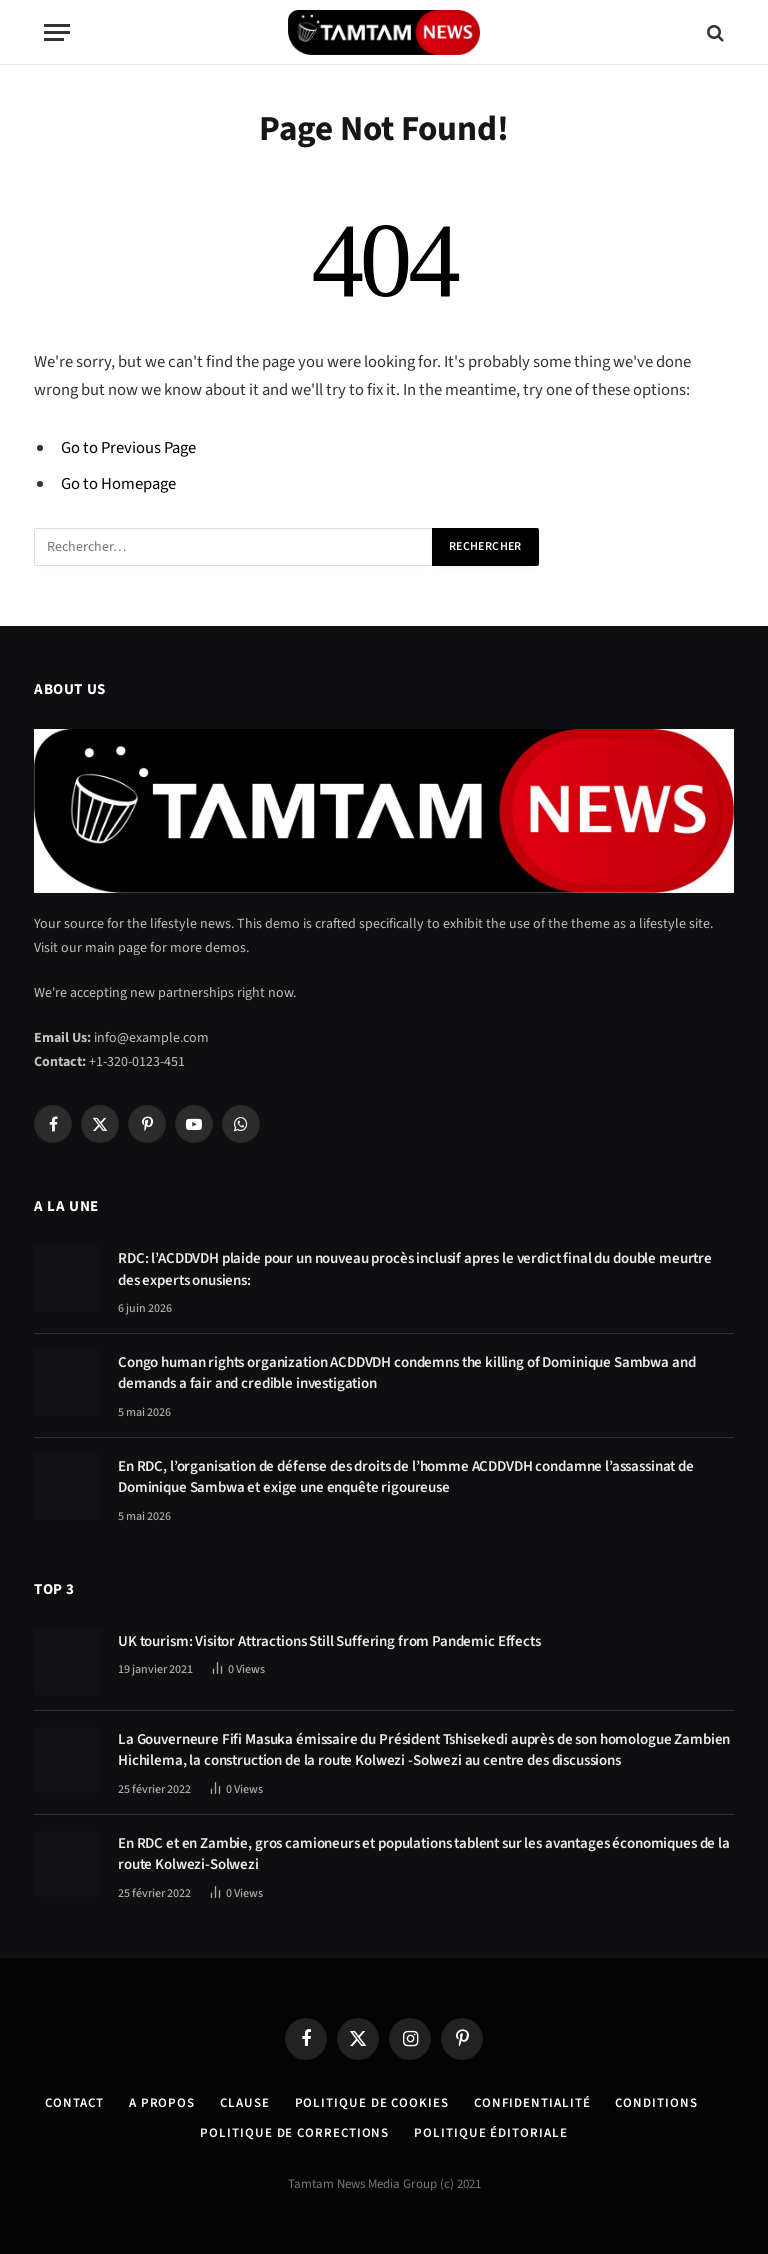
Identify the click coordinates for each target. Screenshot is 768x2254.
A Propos (162, 2103)
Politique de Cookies (372, 2103)
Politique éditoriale (490, 2133)
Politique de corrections (294, 2133)
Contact (74, 2103)
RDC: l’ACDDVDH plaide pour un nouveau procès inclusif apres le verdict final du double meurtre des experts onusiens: (415, 1269)
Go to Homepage (118, 484)
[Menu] (57, 32)
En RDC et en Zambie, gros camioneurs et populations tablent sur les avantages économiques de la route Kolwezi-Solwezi (424, 1854)
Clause (244, 2103)
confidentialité (532, 2103)
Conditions (656, 2103)
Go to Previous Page (128, 448)
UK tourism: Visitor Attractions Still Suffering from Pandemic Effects (329, 1641)
